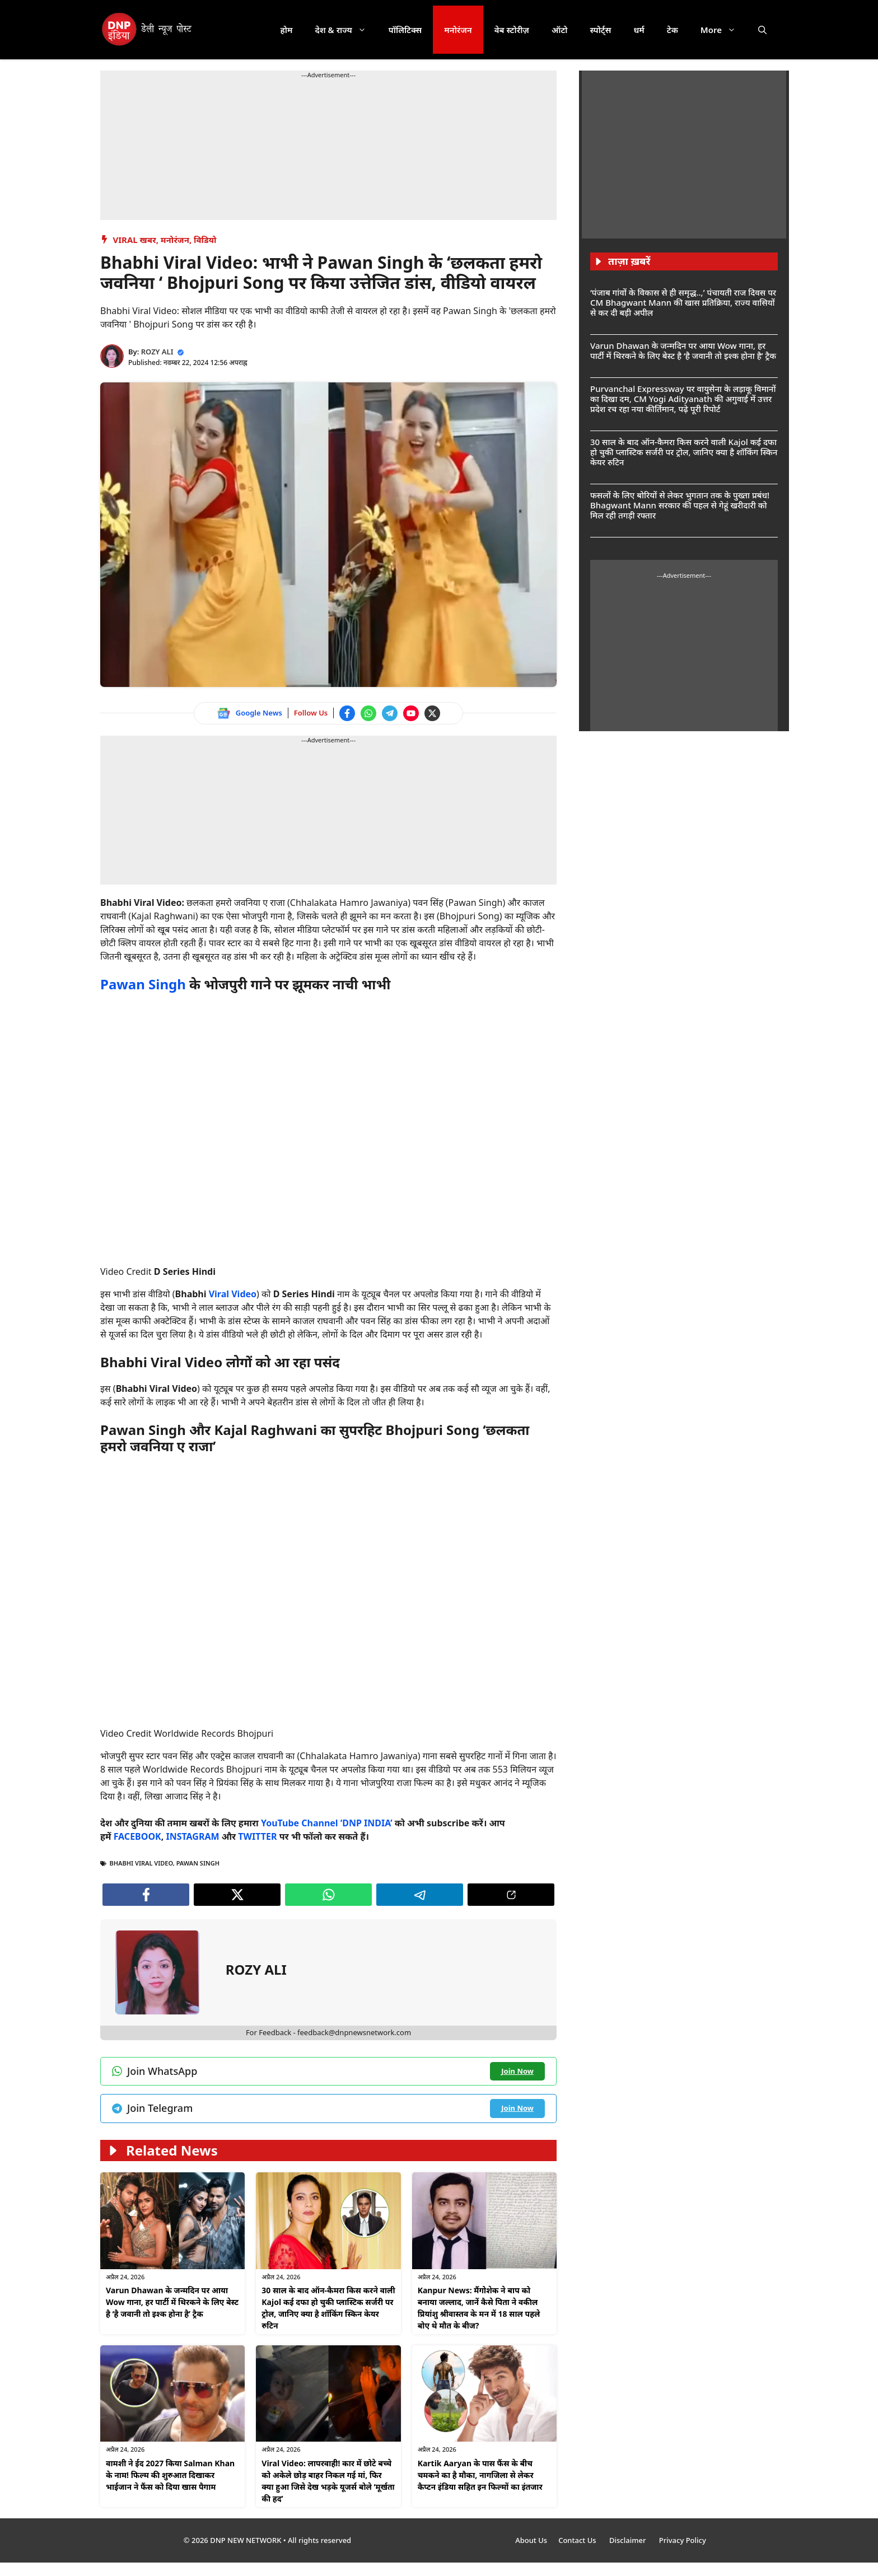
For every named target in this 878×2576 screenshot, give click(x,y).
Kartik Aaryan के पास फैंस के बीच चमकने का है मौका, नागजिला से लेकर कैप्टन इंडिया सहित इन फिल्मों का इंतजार (480, 2475)
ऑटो (560, 29)
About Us (531, 2540)
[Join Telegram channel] (390, 713)
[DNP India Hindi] (147, 30)
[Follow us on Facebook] (347, 713)
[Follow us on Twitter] (432, 713)
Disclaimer (628, 2540)
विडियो (205, 239)
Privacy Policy (682, 2540)
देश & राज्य (346, 30)
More (723, 30)
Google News (259, 713)
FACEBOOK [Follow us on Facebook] (137, 1836)
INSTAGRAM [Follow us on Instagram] (192, 1836)
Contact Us (578, 2540)
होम (287, 29)
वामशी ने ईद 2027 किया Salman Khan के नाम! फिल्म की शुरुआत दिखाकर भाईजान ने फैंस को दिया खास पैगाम (170, 2475)
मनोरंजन (457, 29)
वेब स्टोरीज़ (511, 29)
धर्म (638, 29)
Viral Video (232, 1294)
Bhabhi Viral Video (141, 1863)
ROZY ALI (157, 352)
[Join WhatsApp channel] (368, 713)
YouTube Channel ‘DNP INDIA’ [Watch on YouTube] (327, 1823)
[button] (762, 29)
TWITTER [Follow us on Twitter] (257, 1836)
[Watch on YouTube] (411, 713)
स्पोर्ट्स (600, 29)
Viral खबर (134, 239)
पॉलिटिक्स (405, 29)
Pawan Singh (143, 984)
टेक (672, 29)
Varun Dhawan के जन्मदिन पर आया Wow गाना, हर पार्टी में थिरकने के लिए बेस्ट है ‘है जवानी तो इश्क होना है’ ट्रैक (172, 2302)
